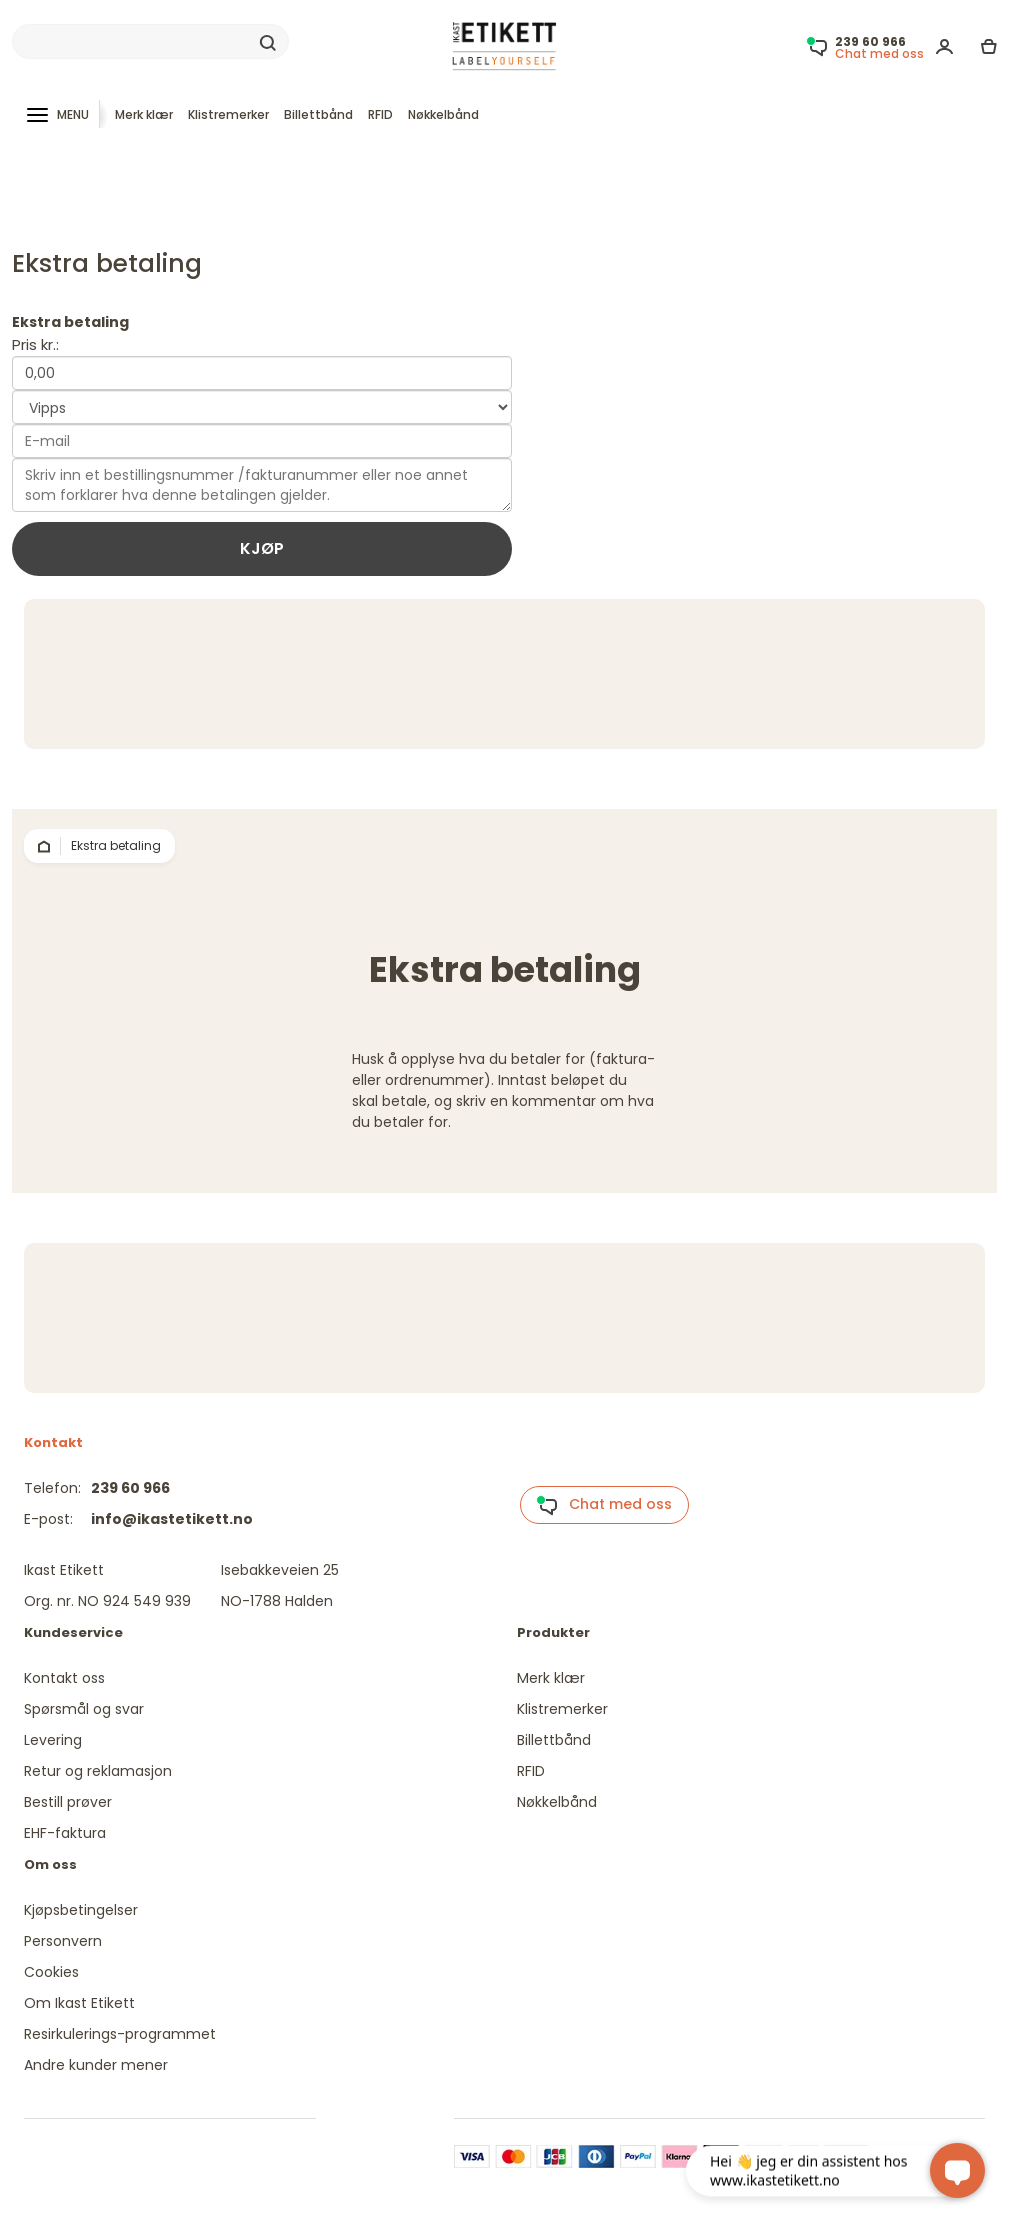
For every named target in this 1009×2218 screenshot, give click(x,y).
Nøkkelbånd (443, 114)
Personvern (63, 1941)
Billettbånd (318, 114)
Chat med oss (604, 1505)
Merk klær (144, 114)
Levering (53, 1740)
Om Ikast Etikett (79, 2003)
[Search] (150, 42)
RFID (380, 114)
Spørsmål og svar (84, 1709)
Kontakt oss (64, 1678)
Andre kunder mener (96, 2065)
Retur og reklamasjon (98, 1771)
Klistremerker (228, 114)
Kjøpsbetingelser (81, 1910)
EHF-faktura (65, 1833)
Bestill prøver (68, 1802)
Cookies (51, 1972)
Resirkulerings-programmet (120, 2034)
